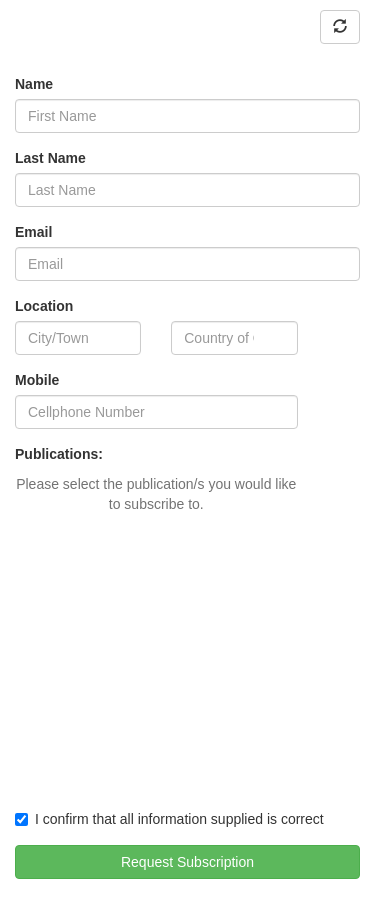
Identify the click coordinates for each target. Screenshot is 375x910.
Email (33, 232)
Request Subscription (187, 862)
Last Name (50, 158)
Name (34, 84)
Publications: (59, 454)
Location (44, 306)
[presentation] (167, 748)
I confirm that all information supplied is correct (169, 819)
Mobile (37, 380)
